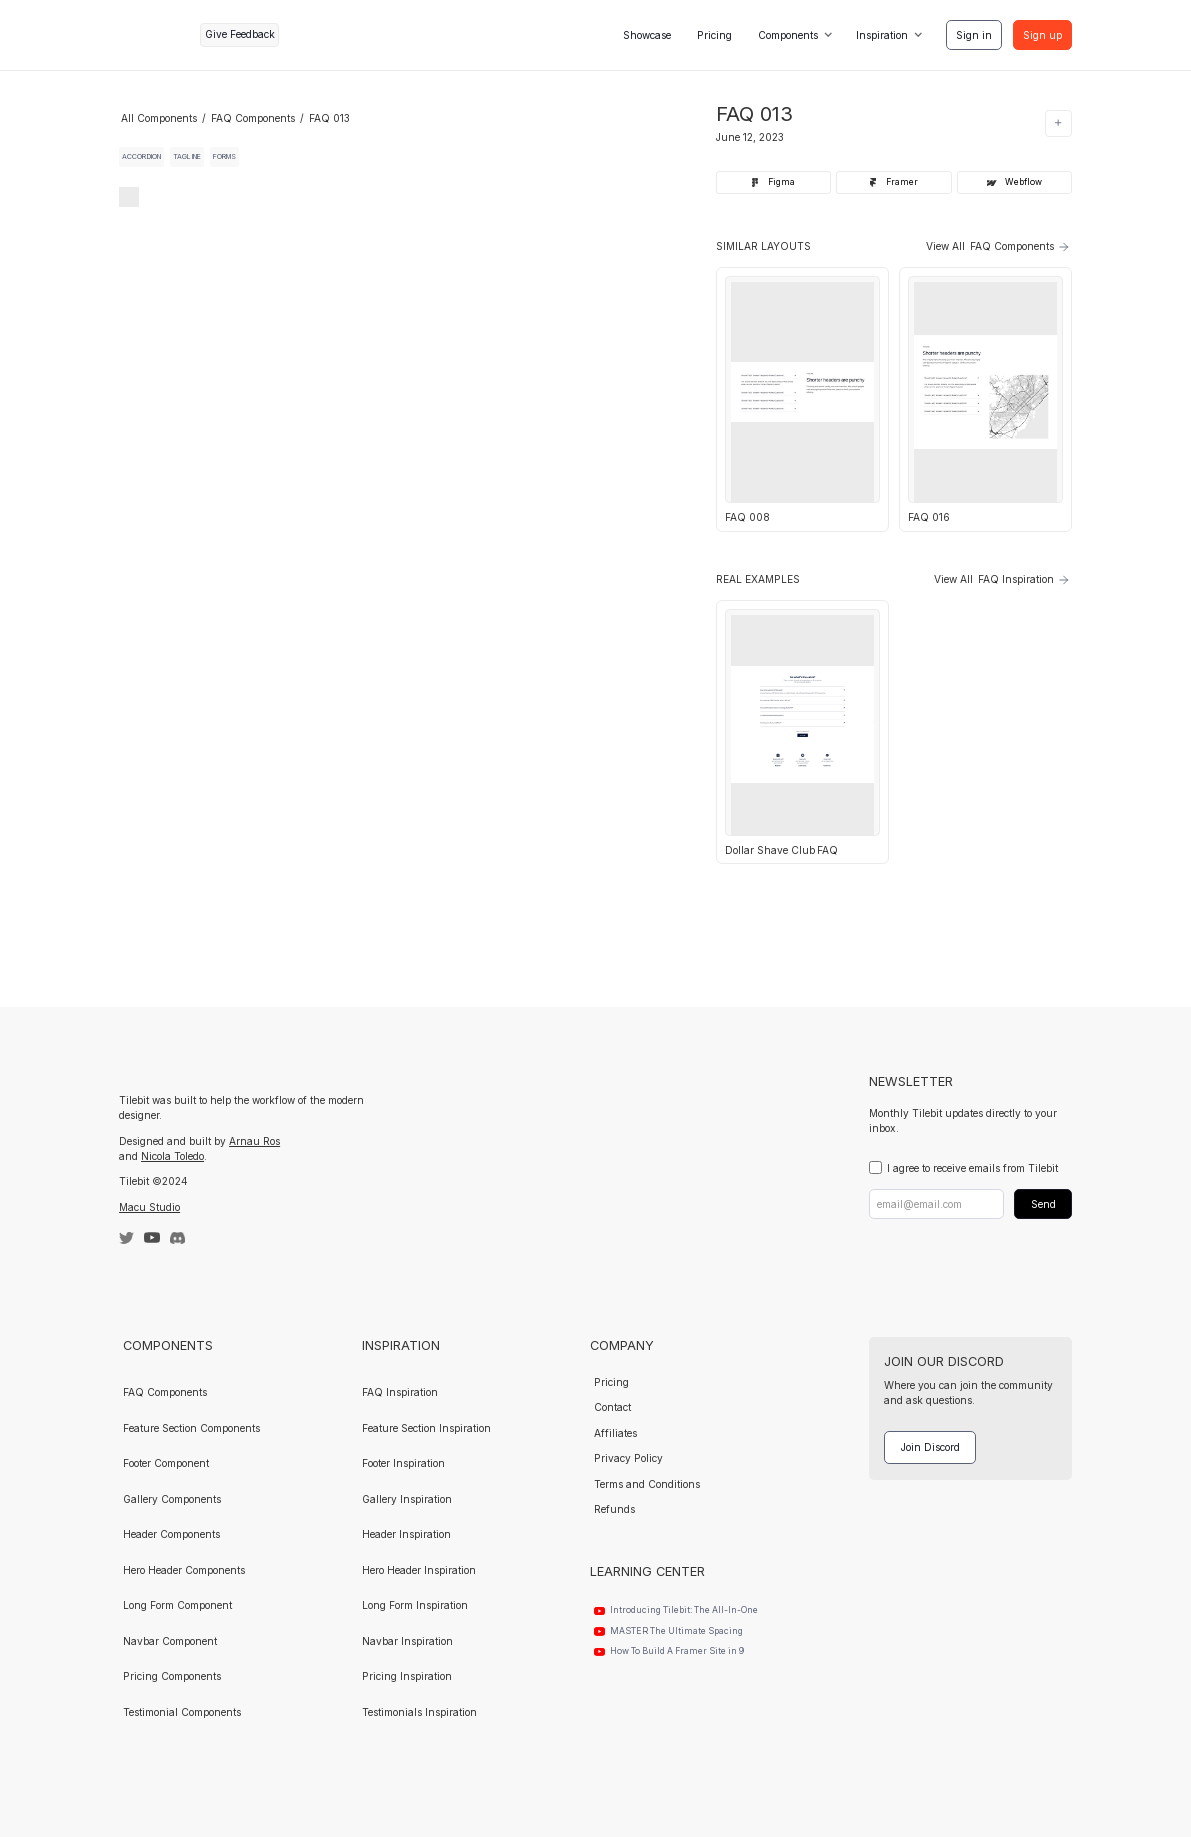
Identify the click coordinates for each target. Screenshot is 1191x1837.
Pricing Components (172, 1676)
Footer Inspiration (403, 1463)
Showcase (647, 35)
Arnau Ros (254, 1141)
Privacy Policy (628, 1458)
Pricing (714, 35)
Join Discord (930, 1447)
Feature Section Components (191, 1428)
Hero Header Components (184, 1570)
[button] (794, 35)
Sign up (1042, 35)
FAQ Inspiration (400, 1392)
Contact (612, 1407)
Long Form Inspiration (415, 1605)
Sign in (974, 35)
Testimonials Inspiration (419, 1712)
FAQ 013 (329, 118)
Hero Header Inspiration (419, 1570)
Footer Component (166, 1463)
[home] (154, 34)
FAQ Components (253, 118)
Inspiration (882, 35)
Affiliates (615, 1433)
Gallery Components (172, 1499)
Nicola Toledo (172, 1156)
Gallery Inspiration (407, 1499)
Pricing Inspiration (407, 1676)
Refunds (614, 1509)
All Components (159, 118)
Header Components (171, 1534)
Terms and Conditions (647, 1484)
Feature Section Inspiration (426, 1428)
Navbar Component (170, 1641)
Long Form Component (177, 1605)
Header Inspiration (406, 1534)
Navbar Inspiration (407, 1641)
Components (788, 35)
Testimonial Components (182, 1712)
